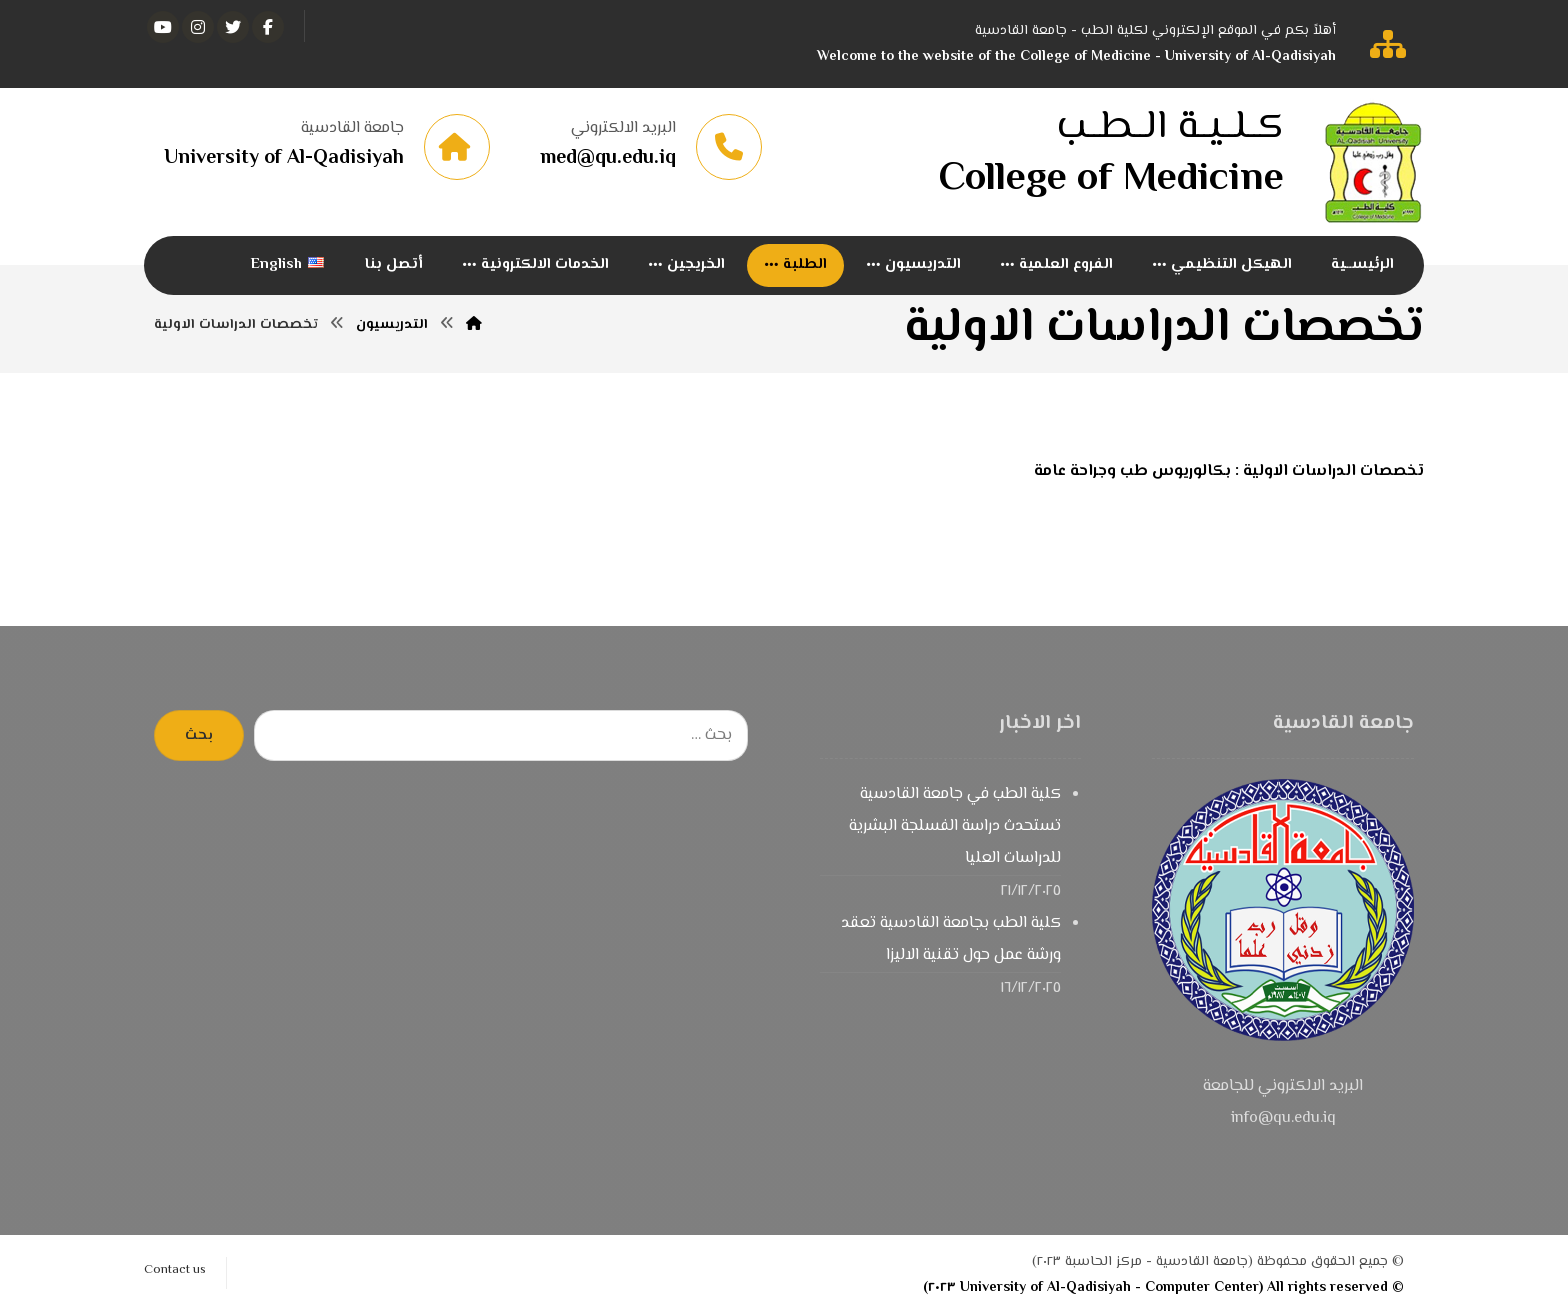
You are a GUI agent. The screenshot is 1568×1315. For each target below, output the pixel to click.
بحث (199, 736)
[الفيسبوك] (268, 27)
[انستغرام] (198, 27)
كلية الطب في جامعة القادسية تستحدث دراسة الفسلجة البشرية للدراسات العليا (955, 826)
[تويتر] (233, 27)
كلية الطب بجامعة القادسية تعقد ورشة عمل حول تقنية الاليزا (951, 939)
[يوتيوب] (163, 27)
